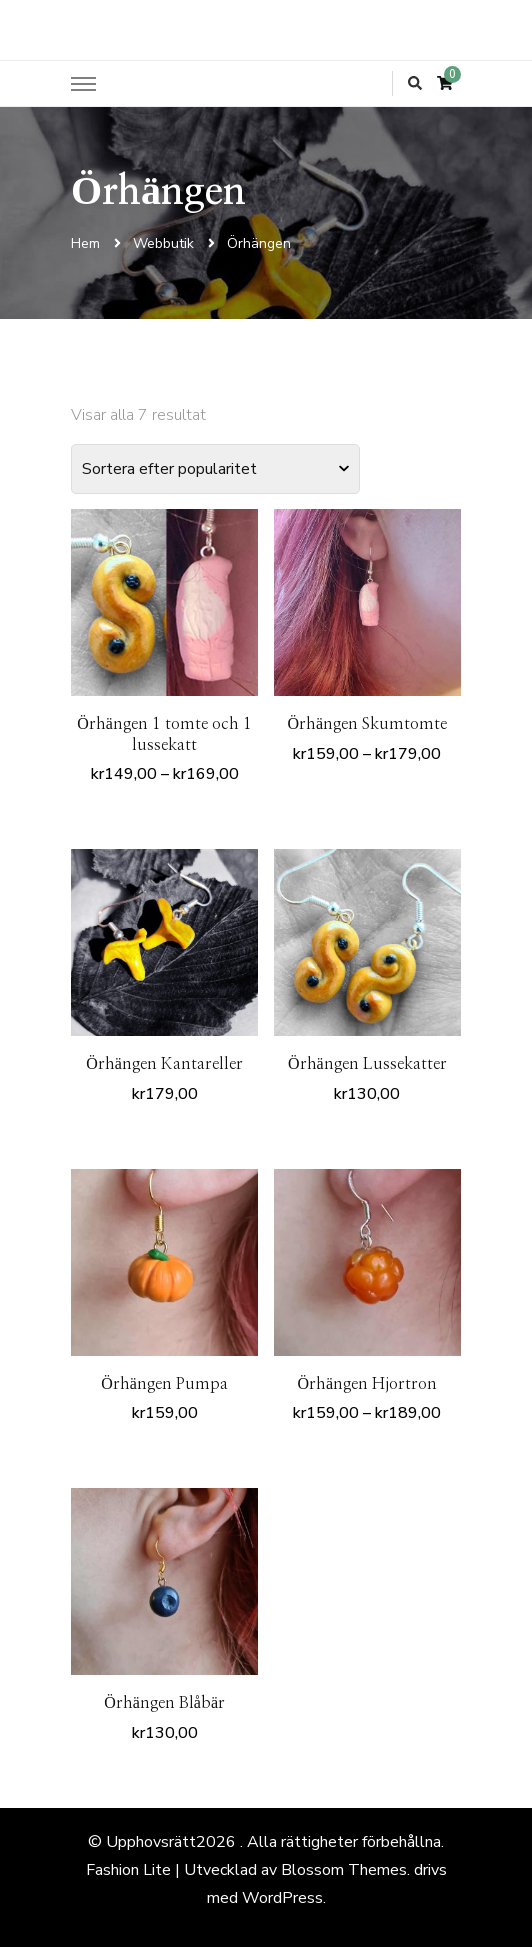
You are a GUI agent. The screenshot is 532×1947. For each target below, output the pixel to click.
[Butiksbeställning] (215, 469)
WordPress (282, 1898)
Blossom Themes (344, 1870)
